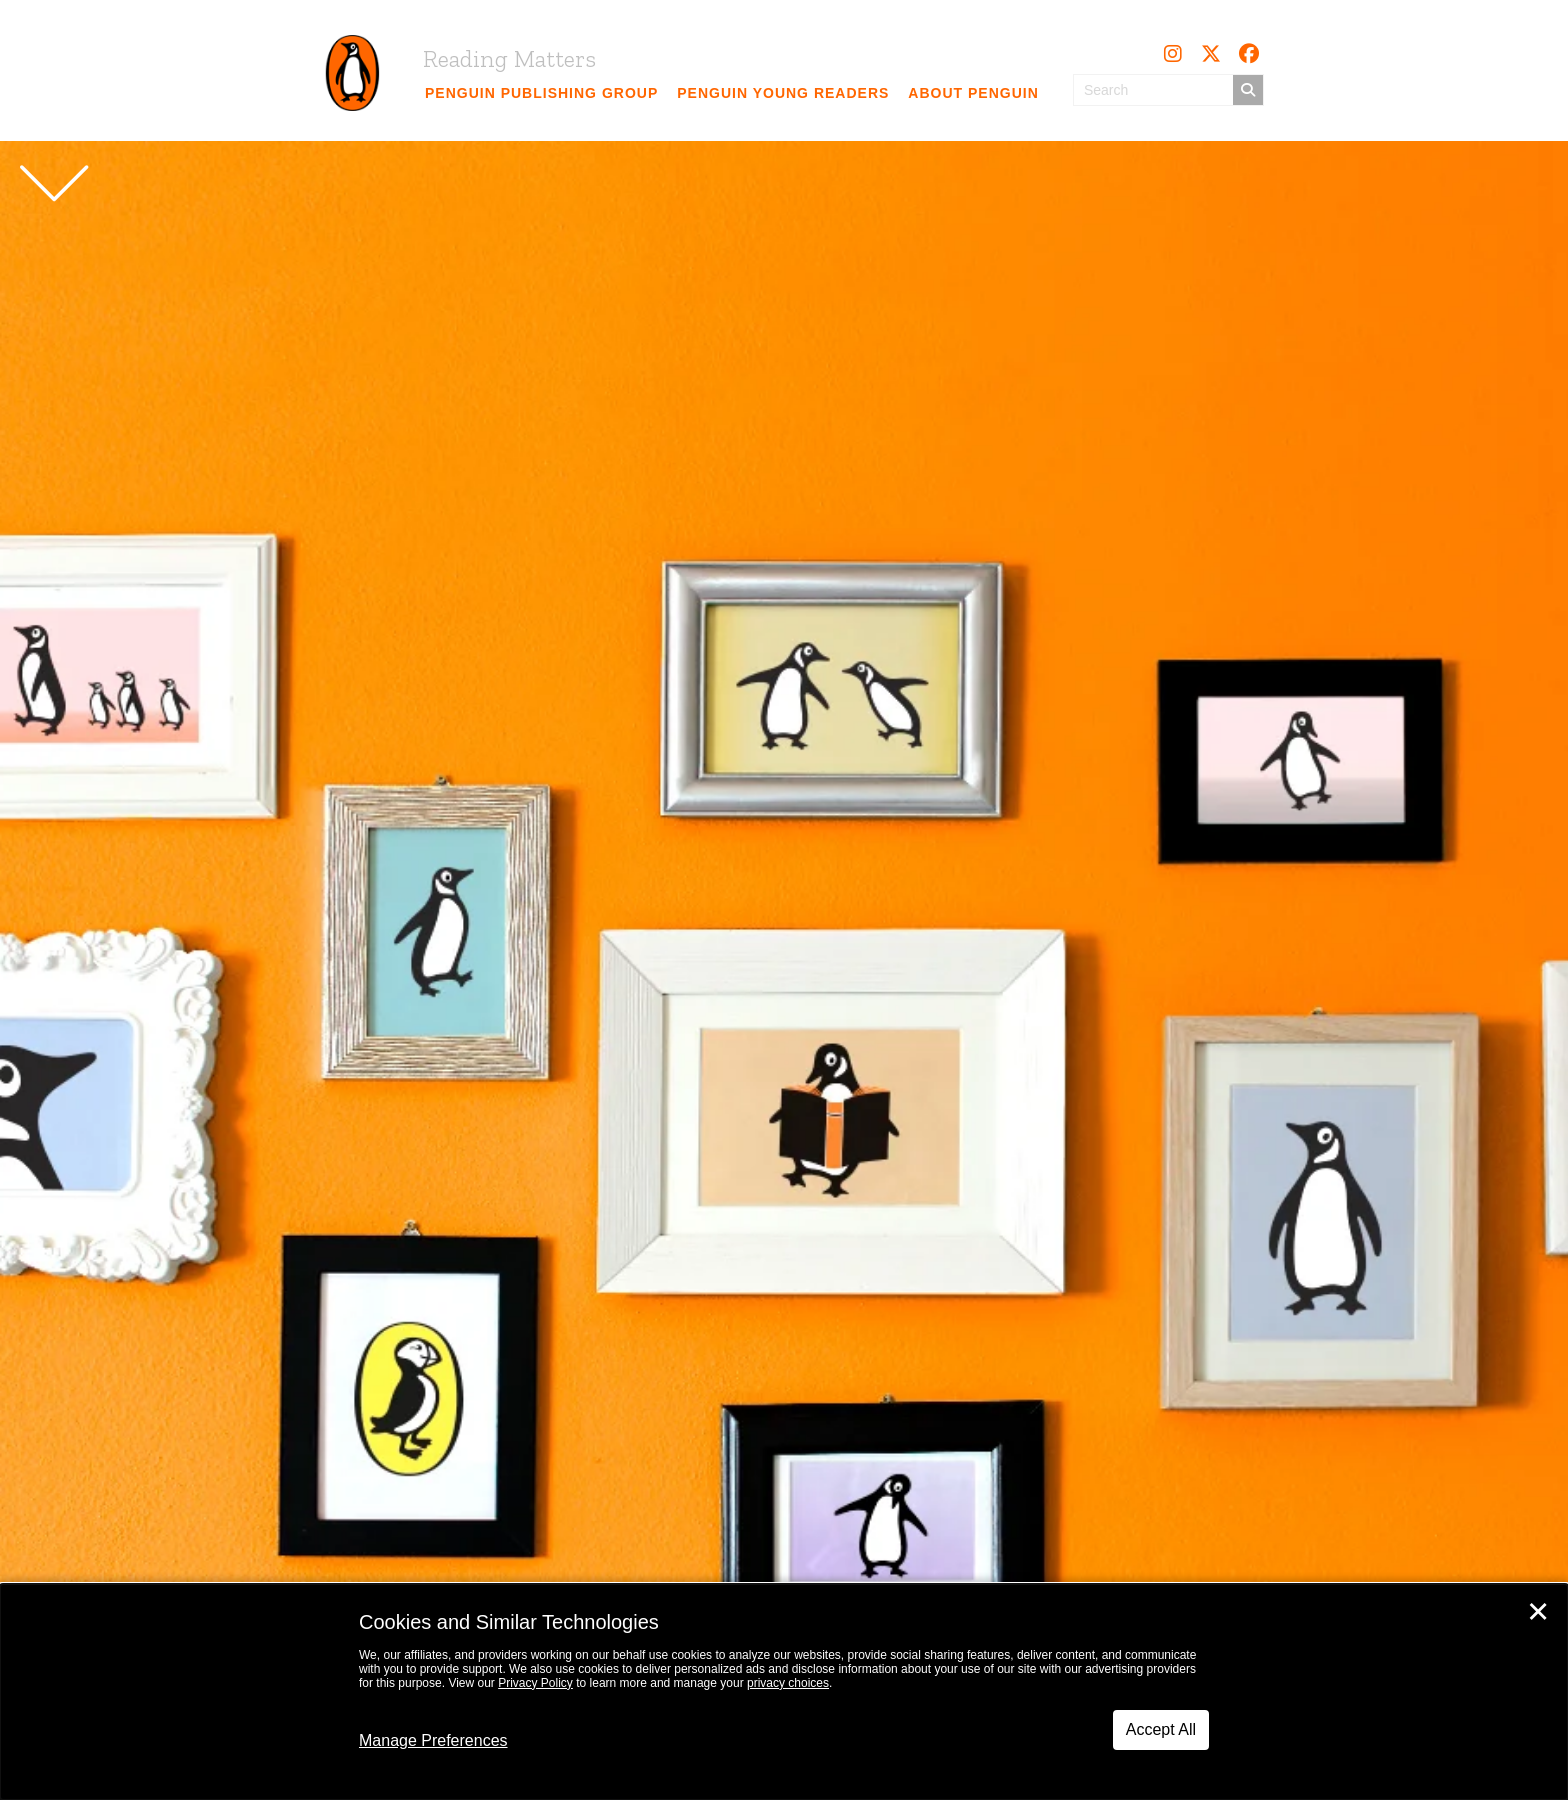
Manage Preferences (433, 1740)
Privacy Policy (535, 1683)
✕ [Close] (1538, 1612)
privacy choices (788, 1683)
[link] (542, 93)
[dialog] (784, 1692)
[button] (1173, 54)
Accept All (1161, 1729)
